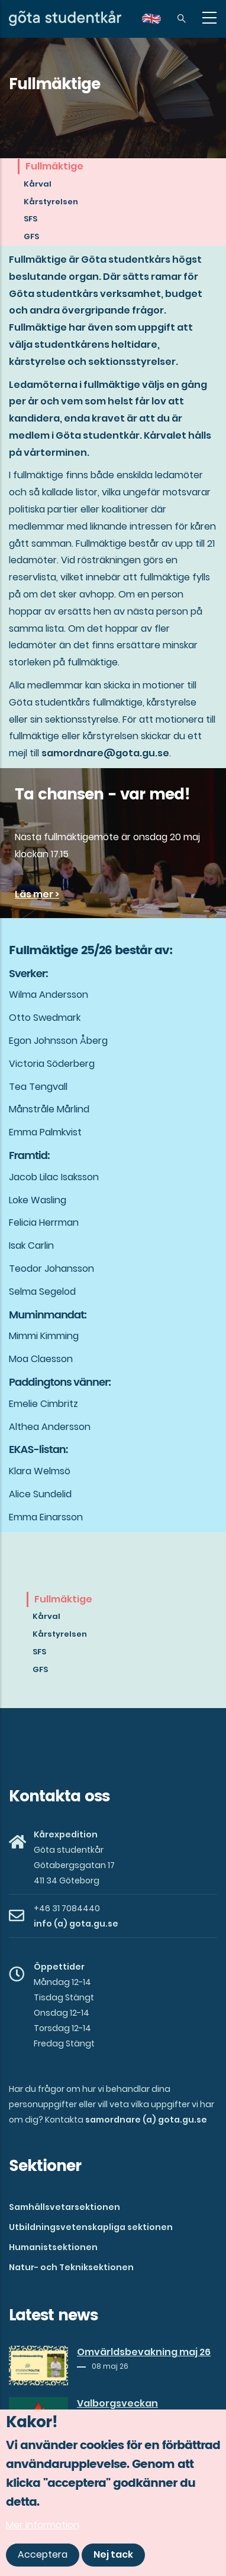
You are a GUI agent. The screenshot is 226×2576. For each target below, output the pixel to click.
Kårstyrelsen (51, 201)
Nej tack (113, 2554)
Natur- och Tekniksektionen (71, 2267)
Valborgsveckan (117, 2403)
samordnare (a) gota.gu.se (146, 2120)
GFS (31, 236)
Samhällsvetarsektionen (64, 2207)
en (158, 22)
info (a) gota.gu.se (76, 1923)
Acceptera (42, 2554)
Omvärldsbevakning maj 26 (144, 2352)
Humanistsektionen (53, 2247)
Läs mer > (37, 894)
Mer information (42, 2525)
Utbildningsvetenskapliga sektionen (91, 2227)
